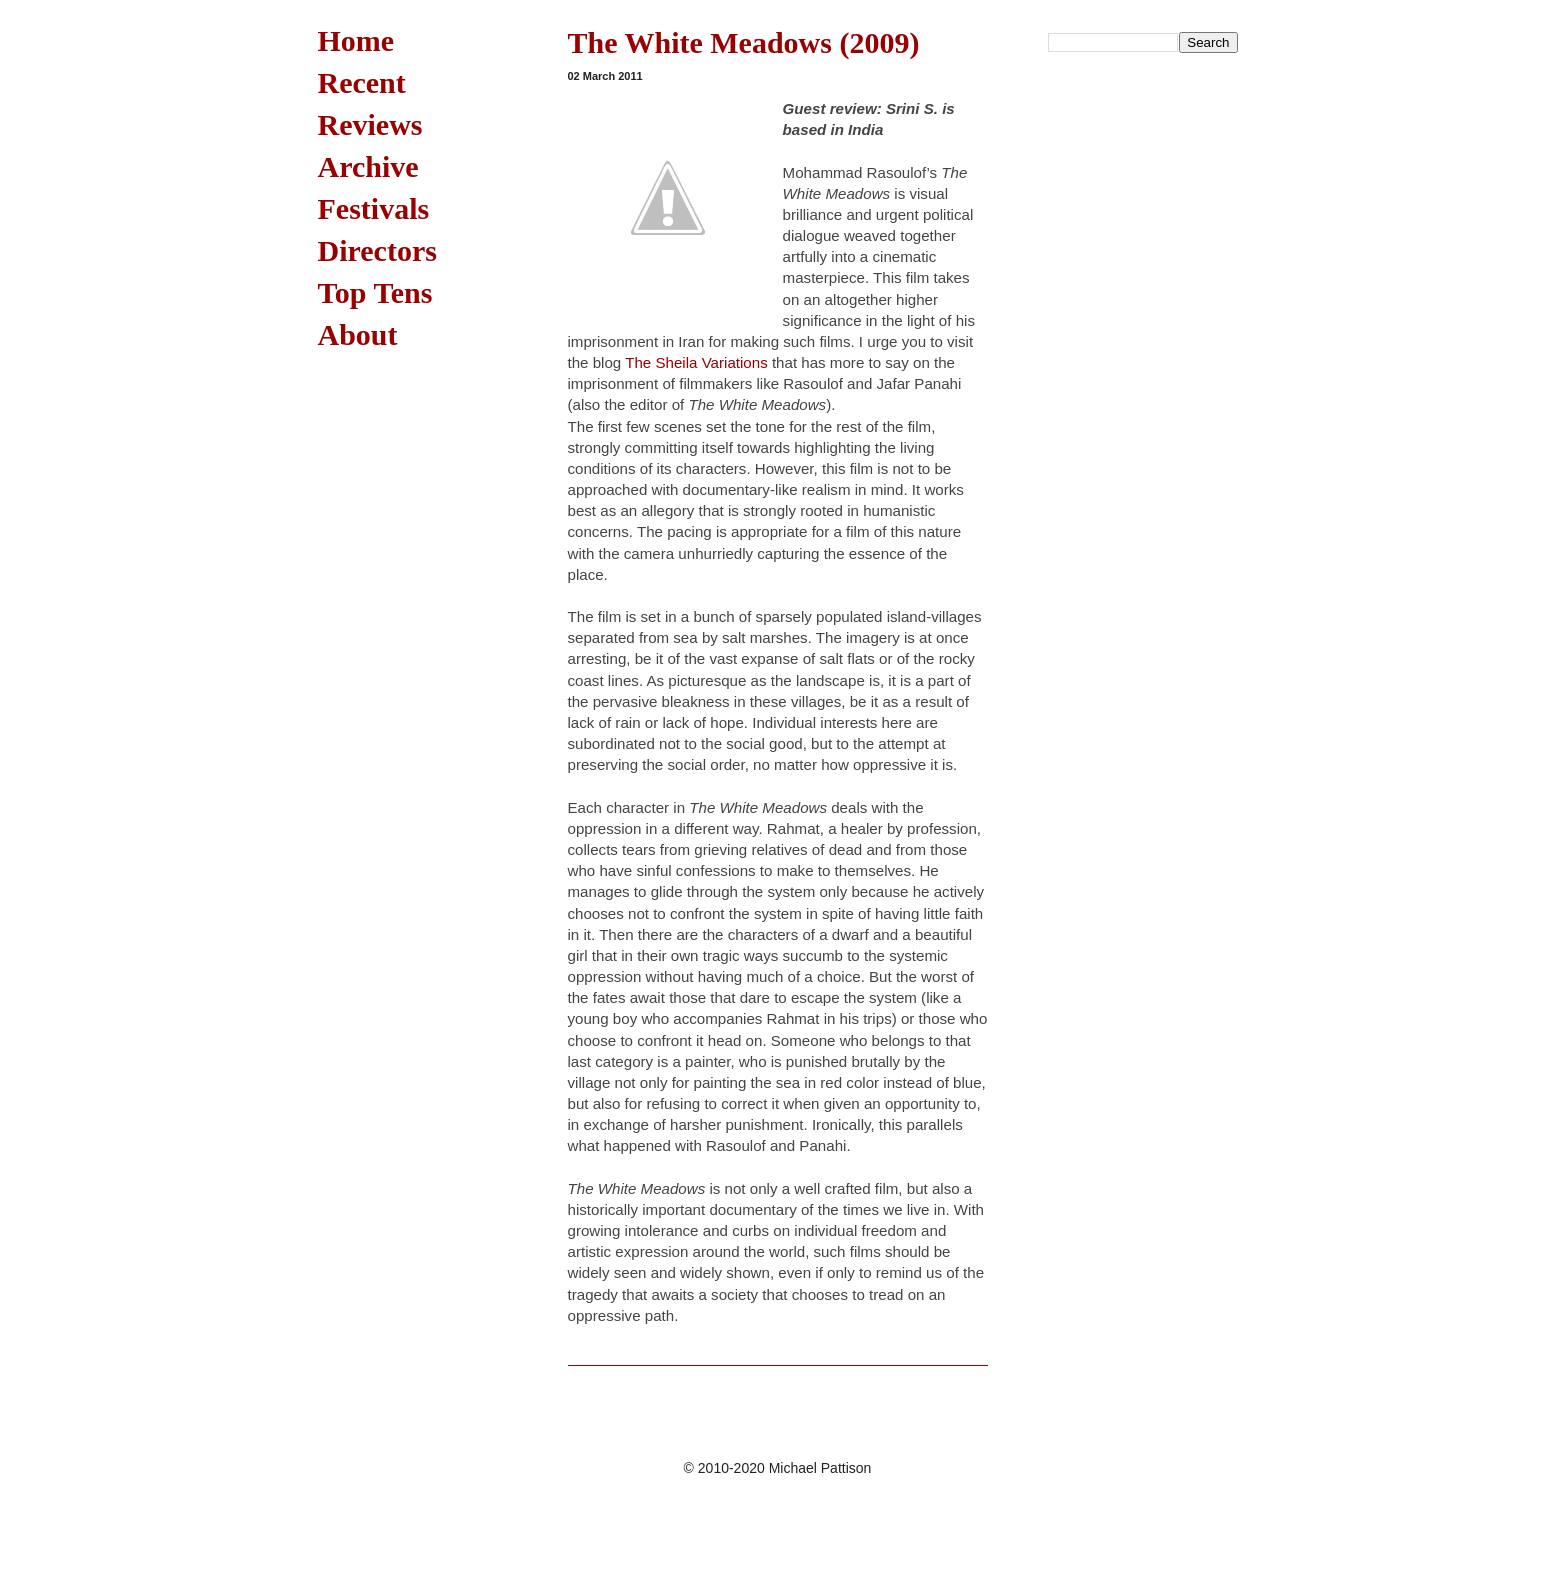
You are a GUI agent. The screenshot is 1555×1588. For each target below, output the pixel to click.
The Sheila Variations (696, 362)
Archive (368, 166)
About (358, 334)
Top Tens (375, 292)
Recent (362, 82)
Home (356, 40)
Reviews (370, 124)
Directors (377, 250)
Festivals (374, 208)
